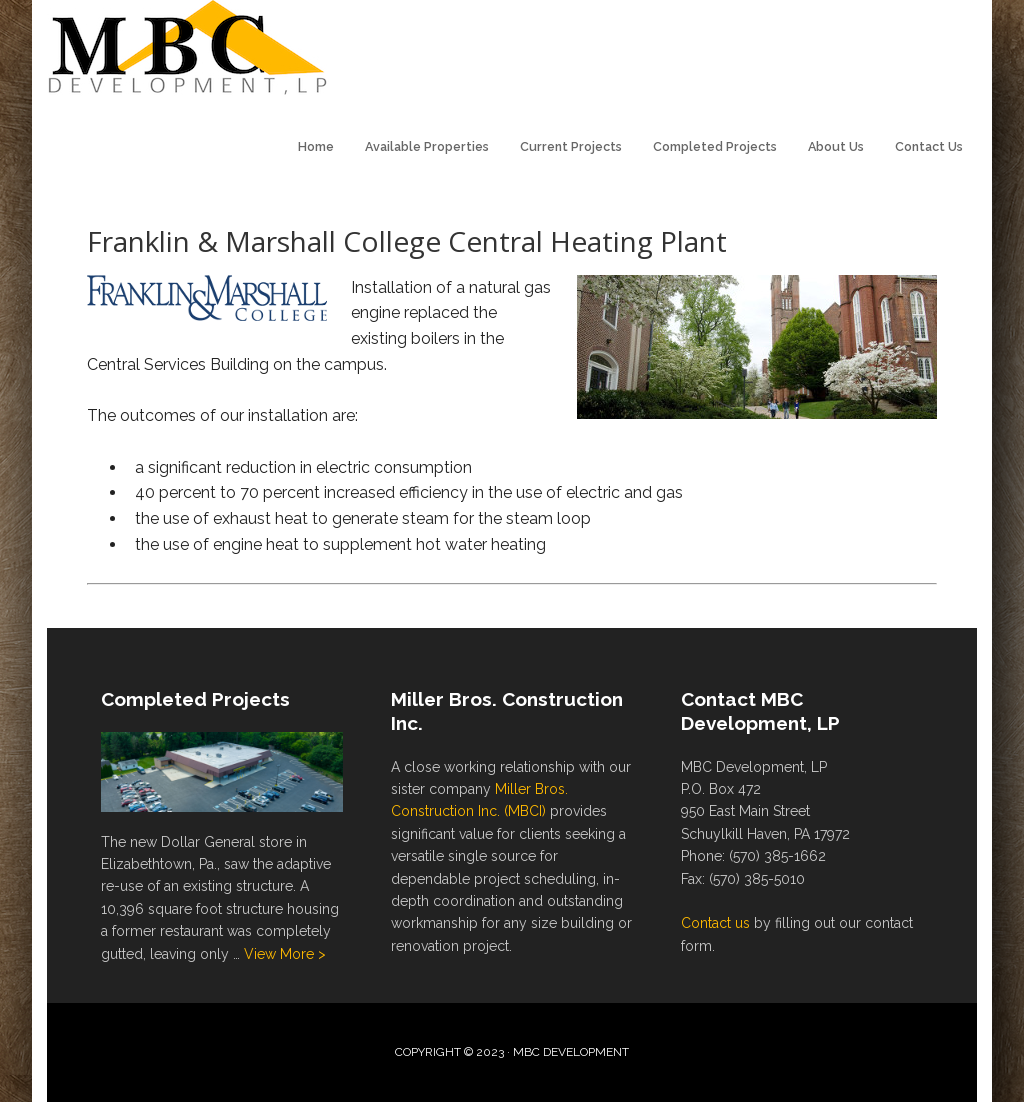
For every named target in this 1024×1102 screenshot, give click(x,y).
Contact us (715, 923)
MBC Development (192, 50)
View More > (285, 954)
